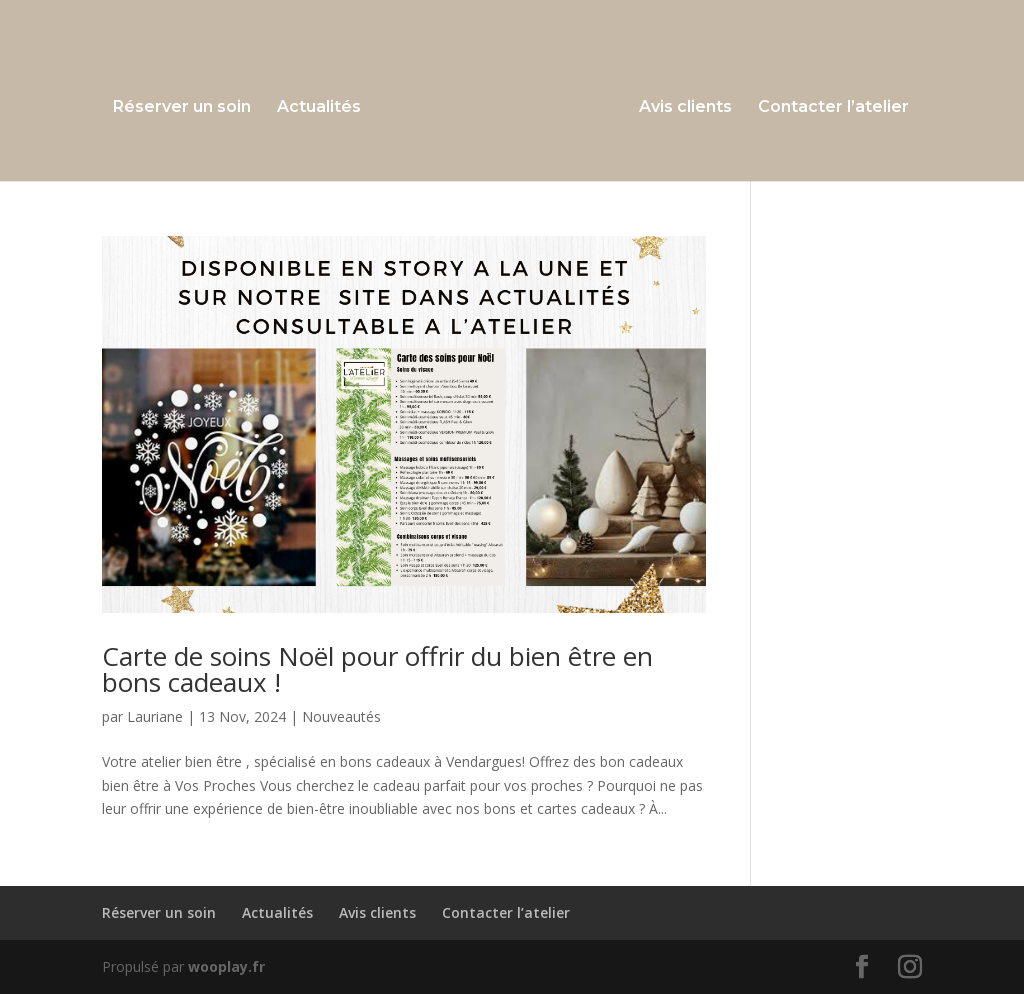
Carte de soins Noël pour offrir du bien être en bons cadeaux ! (377, 669)
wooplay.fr (226, 966)
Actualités (324, 105)
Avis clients (680, 105)
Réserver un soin (187, 105)
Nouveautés (341, 716)
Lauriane (155, 716)
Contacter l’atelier (828, 105)
